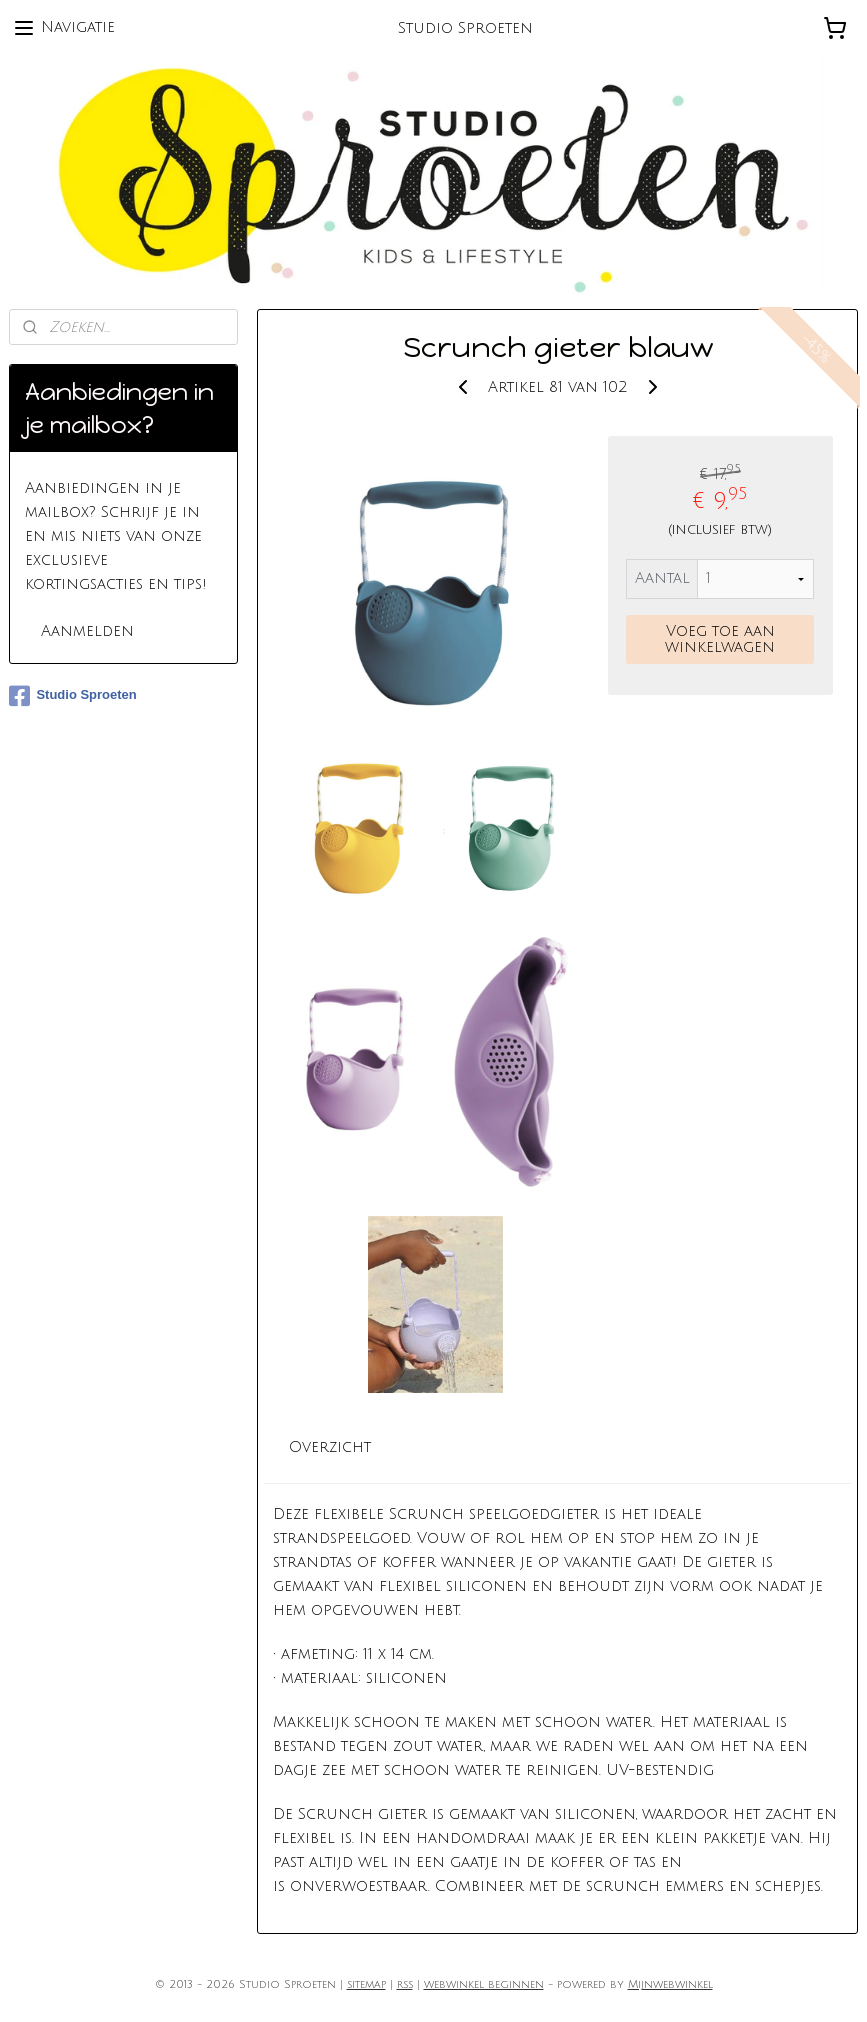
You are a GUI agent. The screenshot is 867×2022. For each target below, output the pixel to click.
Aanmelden (87, 631)
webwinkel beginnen (484, 1985)
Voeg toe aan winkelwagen (720, 639)
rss (405, 1985)
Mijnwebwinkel (670, 1985)
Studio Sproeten (72, 696)
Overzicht (330, 1447)
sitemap (366, 1985)
